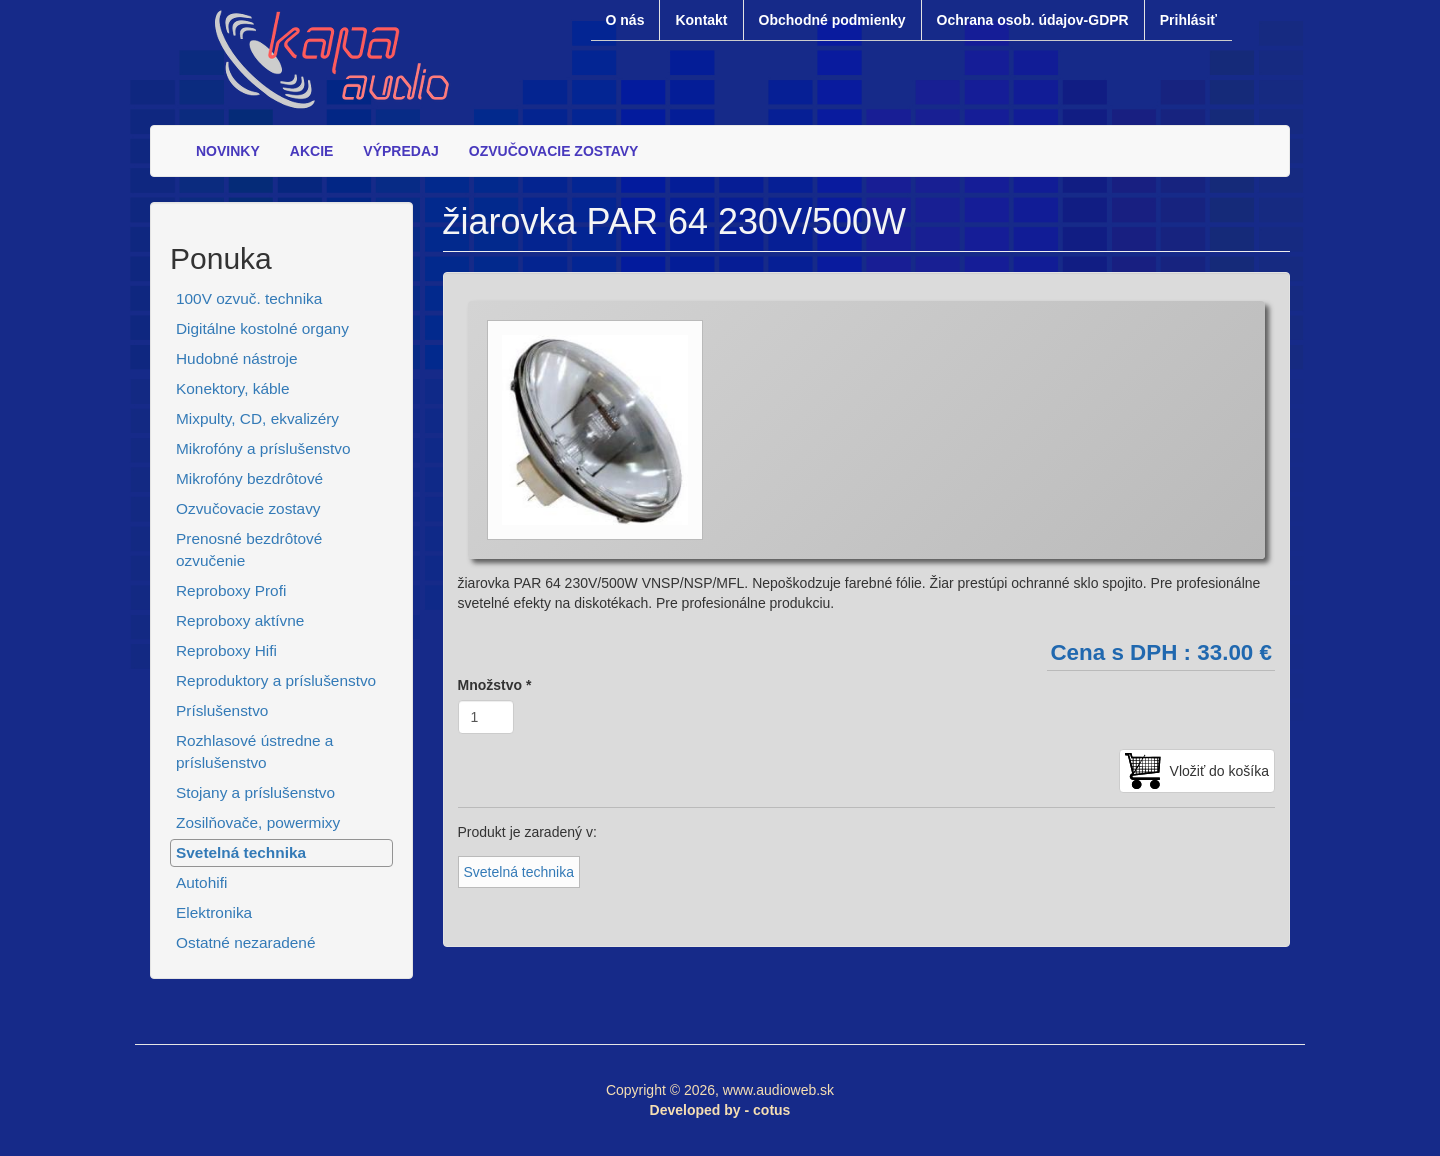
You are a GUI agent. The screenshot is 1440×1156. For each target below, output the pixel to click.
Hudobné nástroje (237, 358)
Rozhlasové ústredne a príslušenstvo (254, 751)
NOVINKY (228, 151)
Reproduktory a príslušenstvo (276, 680)
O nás (625, 20)
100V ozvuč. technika (249, 298)
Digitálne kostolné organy (262, 328)
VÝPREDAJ (400, 151)
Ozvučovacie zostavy (248, 508)
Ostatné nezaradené (245, 942)
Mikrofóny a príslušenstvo (263, 448)
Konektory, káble (233, 388)
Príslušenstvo (222, 710)
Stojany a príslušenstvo (255, 792)
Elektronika (214, 912)
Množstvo (495, 685)
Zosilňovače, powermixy (258, 822)
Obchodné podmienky (832, 20)
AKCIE (312, 151)
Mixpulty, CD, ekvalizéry (257, 418)
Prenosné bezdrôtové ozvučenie (249, 549)
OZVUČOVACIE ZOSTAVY (554, 151)
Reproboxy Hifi (226, 650)
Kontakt (701, 20)
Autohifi (201, 882)
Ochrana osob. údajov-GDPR (1033, 20)
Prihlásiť (1188, 20)
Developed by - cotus (720, 1110)
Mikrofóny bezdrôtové (249, 478)
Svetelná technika (241, 852)
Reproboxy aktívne (240, 620)
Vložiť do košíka (1219, 771)
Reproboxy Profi (231, 590)
